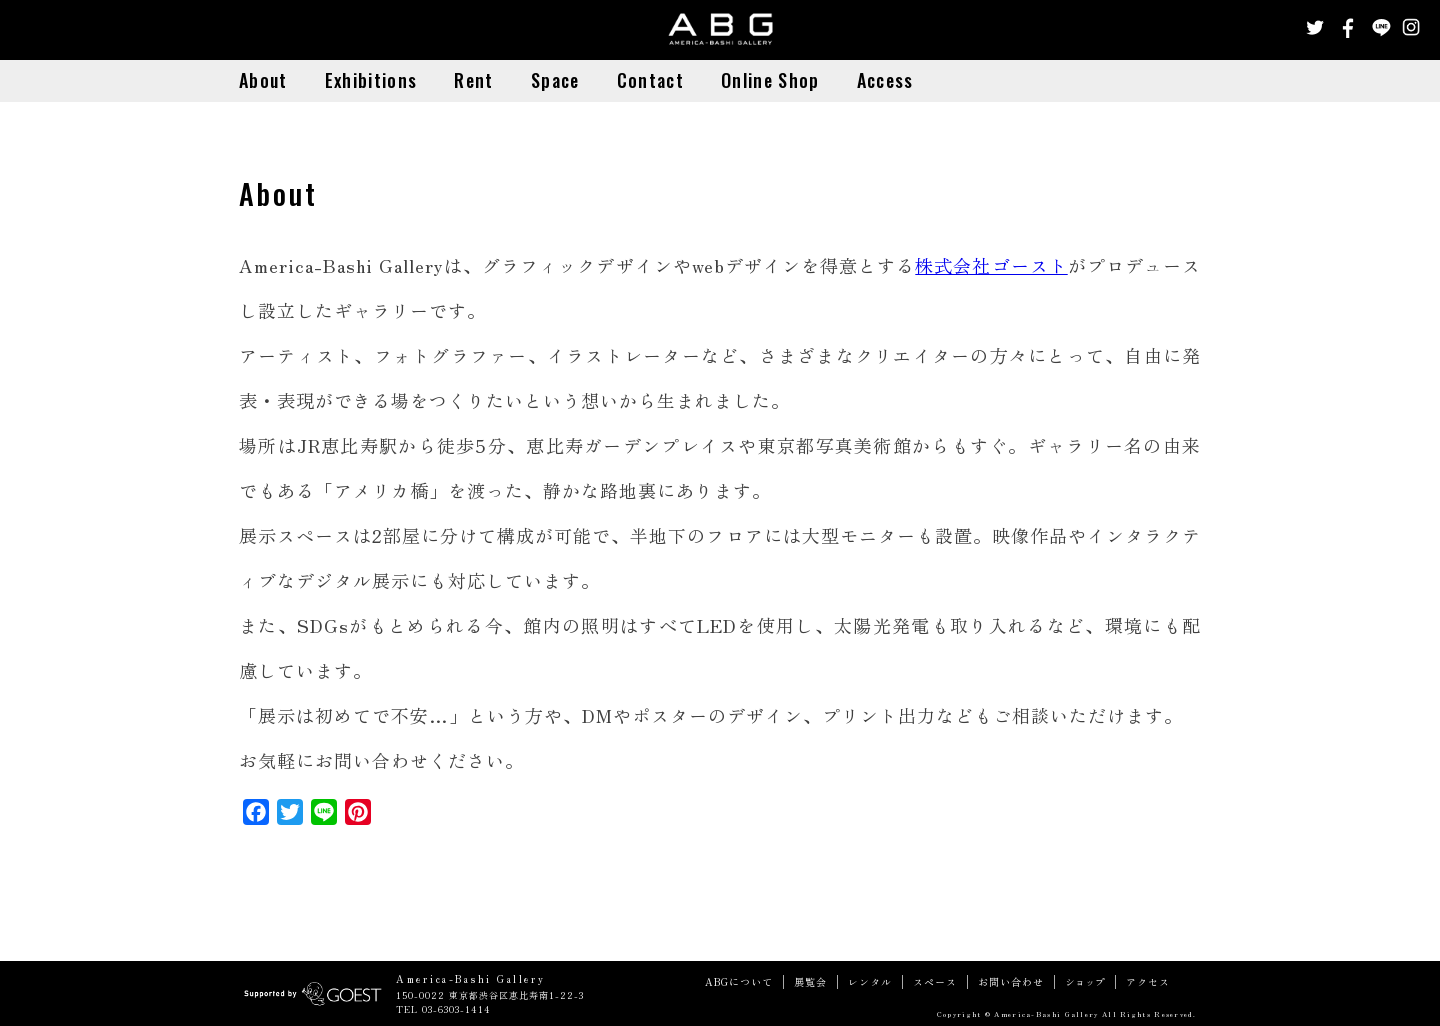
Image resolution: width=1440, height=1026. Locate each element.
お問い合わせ (1011, 982)
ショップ (1085, 982)
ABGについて (739, 982)
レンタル (870, 982)
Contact (650, 80)
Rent (473, 80)
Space (555, 80)
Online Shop (770, 80)
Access (885, 80)
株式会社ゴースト (991, 265)
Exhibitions (371, 80)
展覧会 (810, 982)
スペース (935, 982)
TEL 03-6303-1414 (443, 1009)
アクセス (1148, 982)
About (263, 80)
